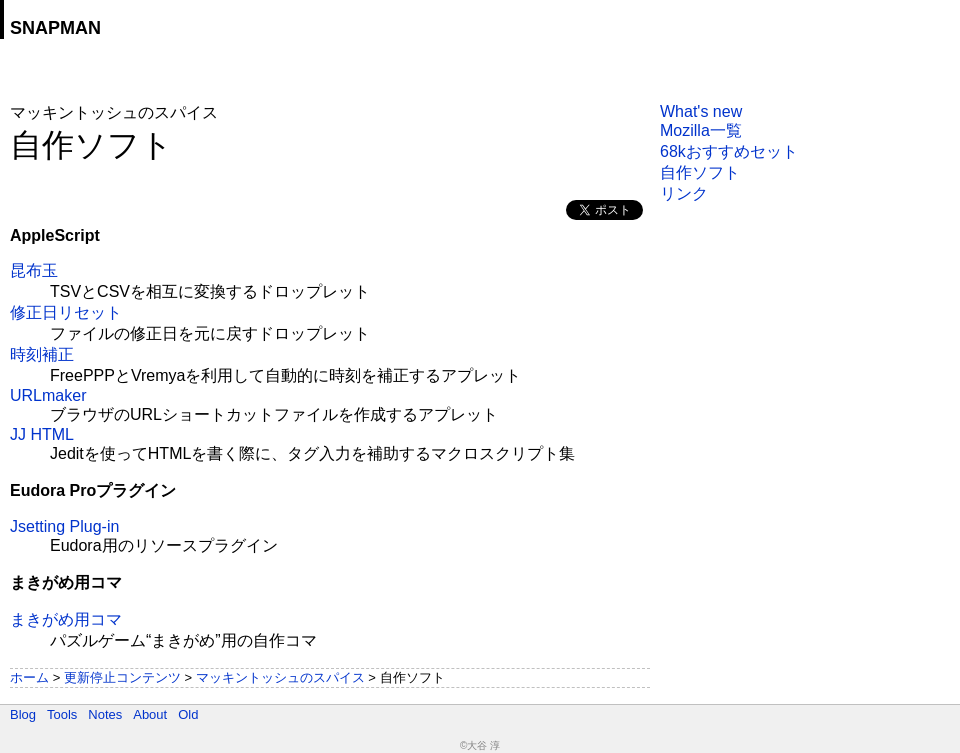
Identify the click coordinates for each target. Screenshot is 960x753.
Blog (23, 714)
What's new (701, 111)
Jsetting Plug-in (64, 526)
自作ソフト (700, 172)
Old (188, 714)
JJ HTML (42, 434)
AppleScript (55, 235)
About (150, 714)
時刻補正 (42, 354)
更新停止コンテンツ (122, 677)
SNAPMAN (55, 28)
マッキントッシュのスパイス (280, 677)
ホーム (29, 677)
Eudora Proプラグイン (93, 490)
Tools (62, 714)
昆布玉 (34, 270)
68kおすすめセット (729, 151)
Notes (105, 714)
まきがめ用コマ (66, 582)
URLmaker (48, 395)
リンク (684, 193)
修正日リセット (66, 312)
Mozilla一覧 (701, 130)
